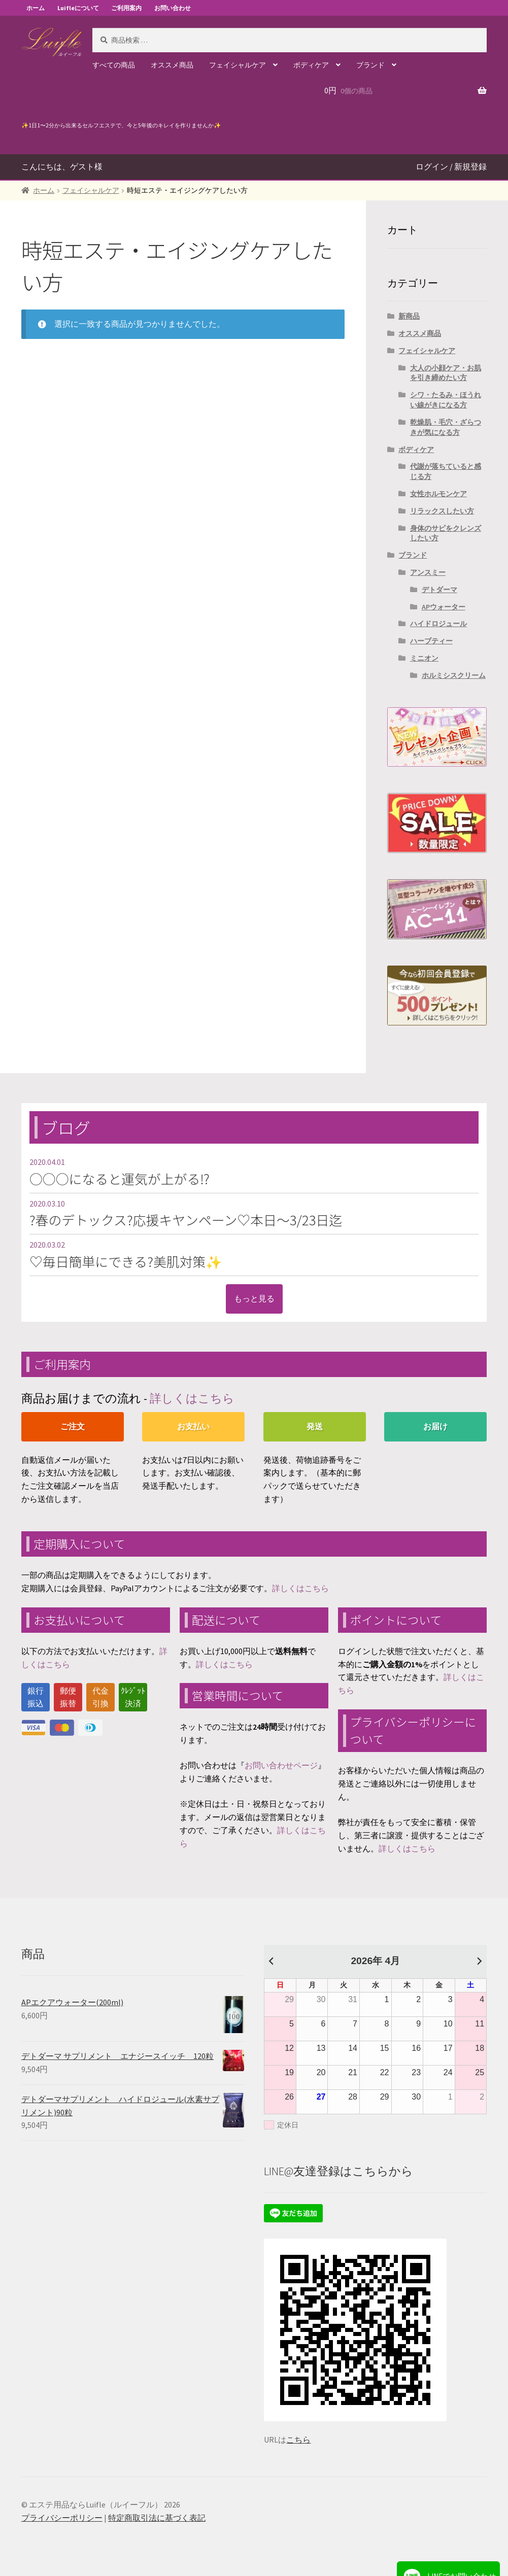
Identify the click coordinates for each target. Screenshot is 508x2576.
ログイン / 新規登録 (451, 166)
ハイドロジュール (438, 623)
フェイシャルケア (237, 65)
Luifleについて (78, 8)
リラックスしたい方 (442, 511)
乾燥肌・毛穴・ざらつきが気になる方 (445, 427)
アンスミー (428, 572)
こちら (298, 2439)
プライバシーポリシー (62, 2518)
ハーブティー (431, 640)
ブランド (370, 65)
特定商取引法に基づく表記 (157, 2518)
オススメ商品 (172, 65)
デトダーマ (439, 589)
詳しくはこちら (192, 1398)
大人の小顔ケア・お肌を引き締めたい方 (445, 373)
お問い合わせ (172, 8)
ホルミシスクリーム (454, 675)
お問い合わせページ (281, 1765)
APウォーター (443, 606)
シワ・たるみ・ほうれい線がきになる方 (445, 399)
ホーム (35, 8)
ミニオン (424, 658)
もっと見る (254, 1298)
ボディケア (311, 65)
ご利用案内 (126, 8)
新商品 (409, 316)
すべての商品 (113, 65)
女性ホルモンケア (438, 493)
